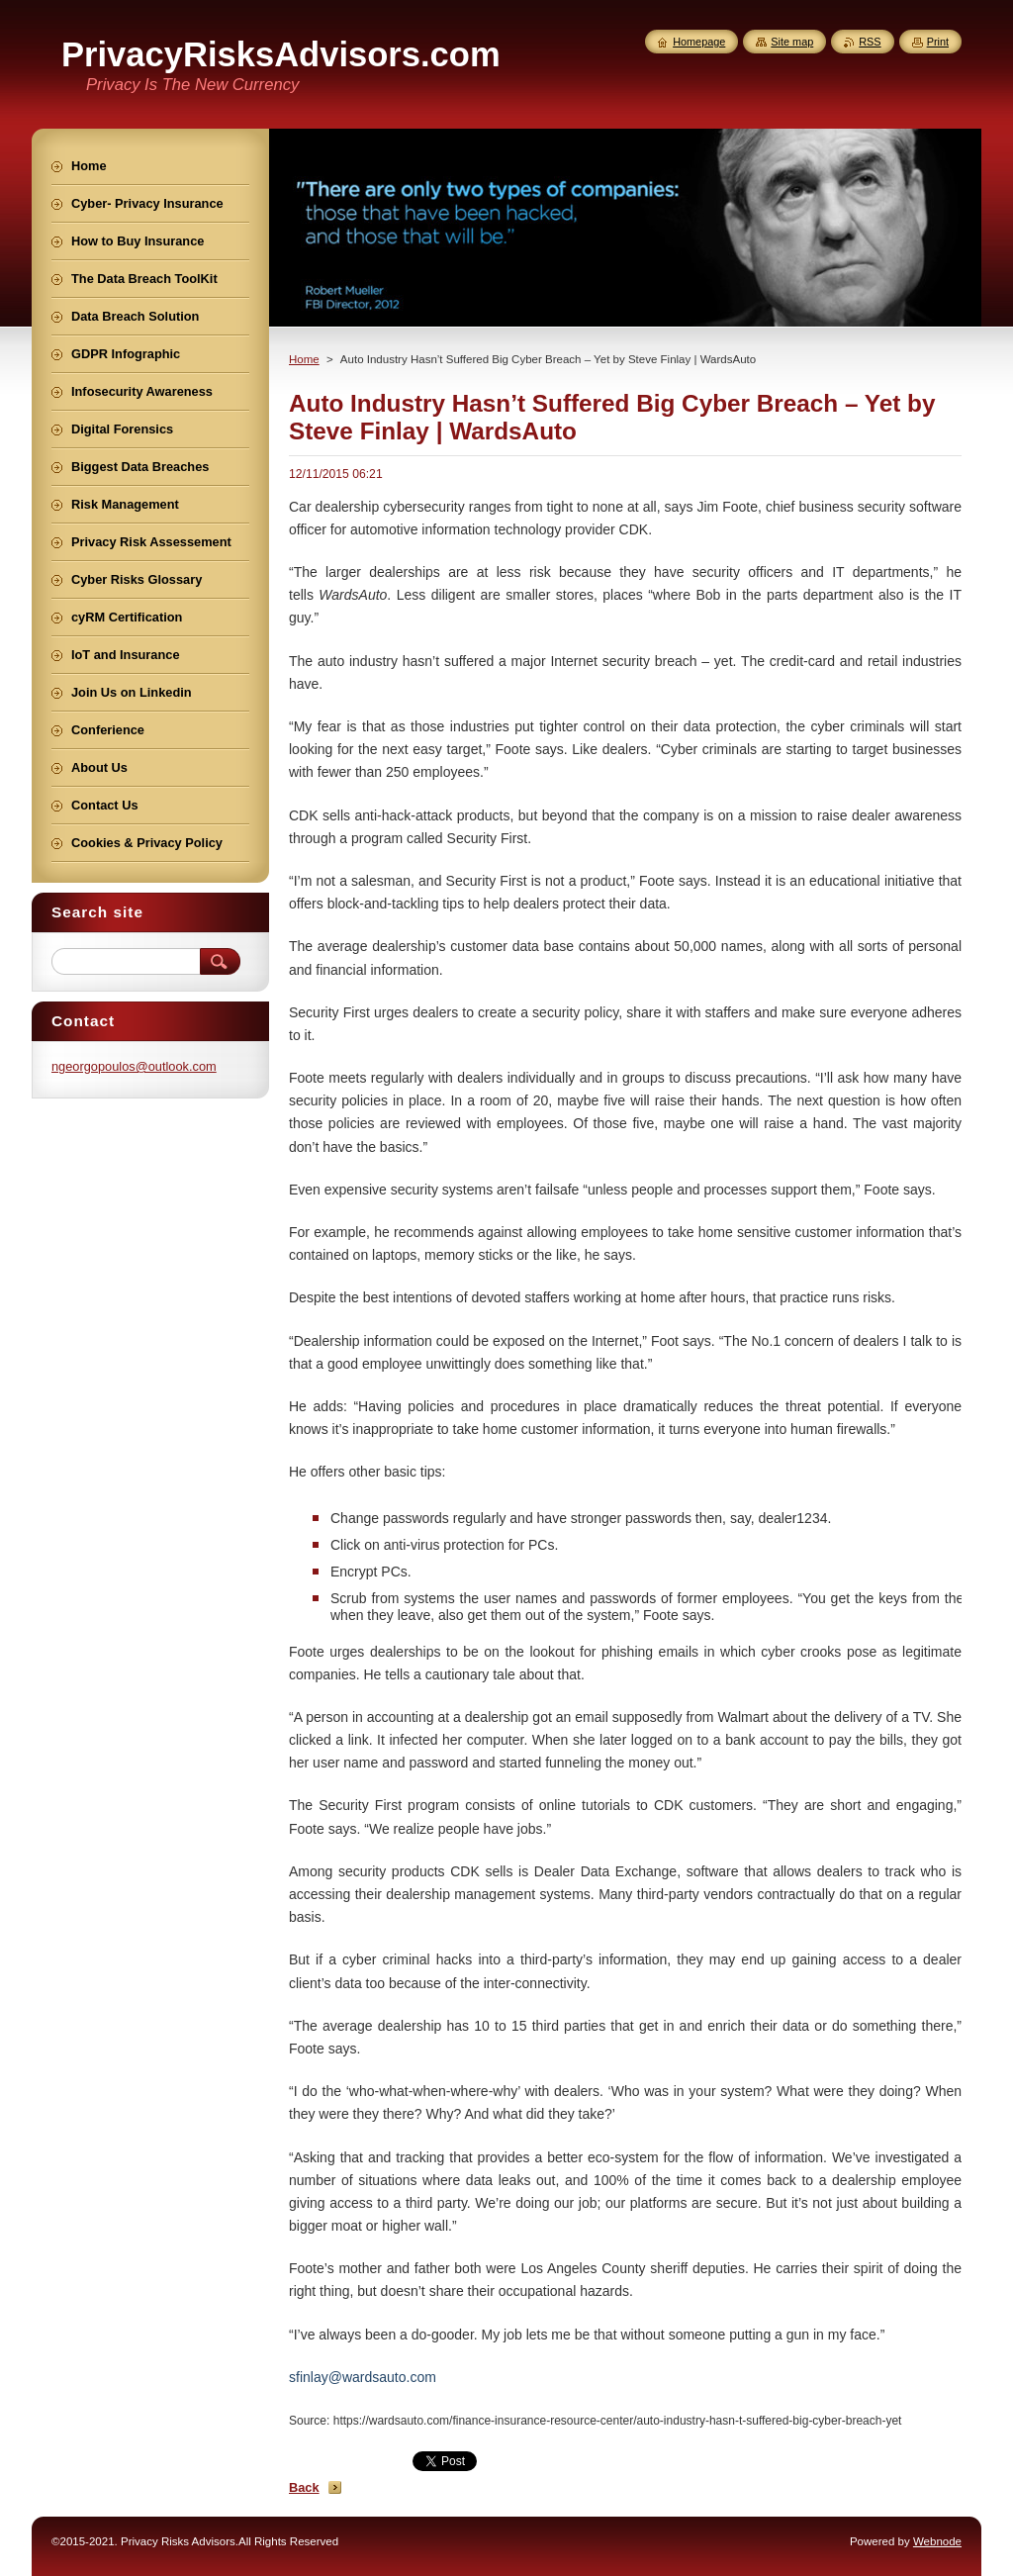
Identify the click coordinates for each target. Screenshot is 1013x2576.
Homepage (699, 42)
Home (304, 359)
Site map (792, 42)
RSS (869, 42)
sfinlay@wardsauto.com (362, 2377)
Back (304, 2487)
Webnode (937, 2541)
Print (938, 42)
